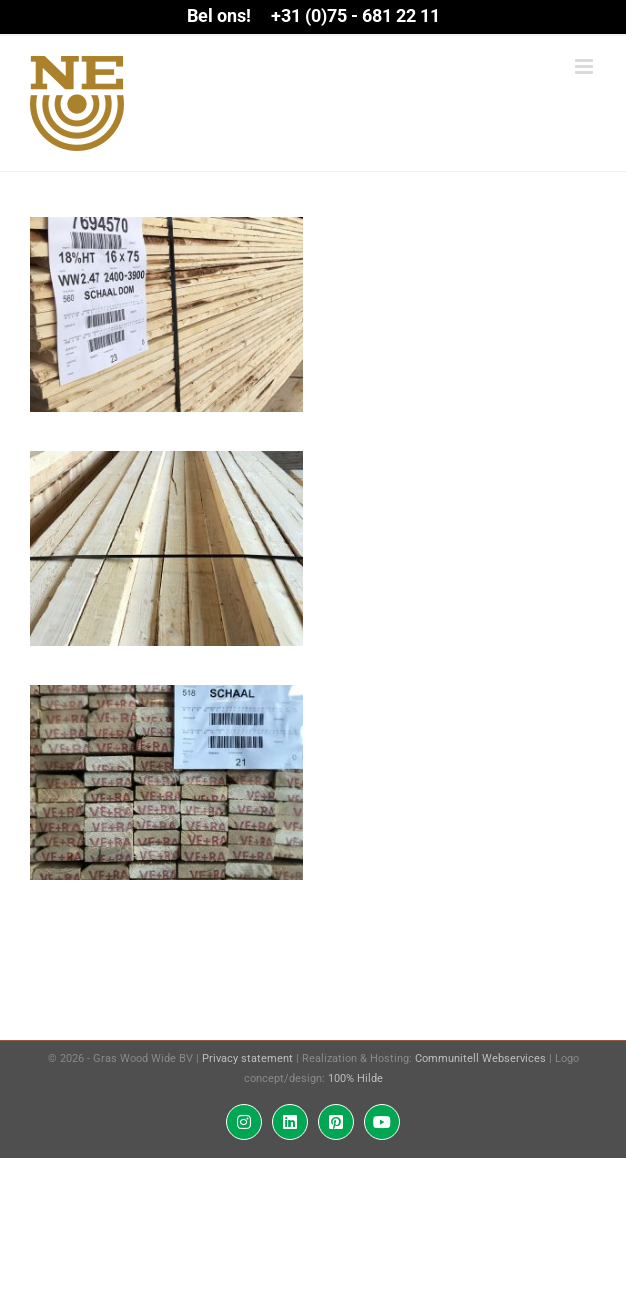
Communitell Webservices (480, 1058)
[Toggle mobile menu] (585, 66)
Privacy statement (247, 1058)
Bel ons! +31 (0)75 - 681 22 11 (313, 15)
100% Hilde (355, 1078)
